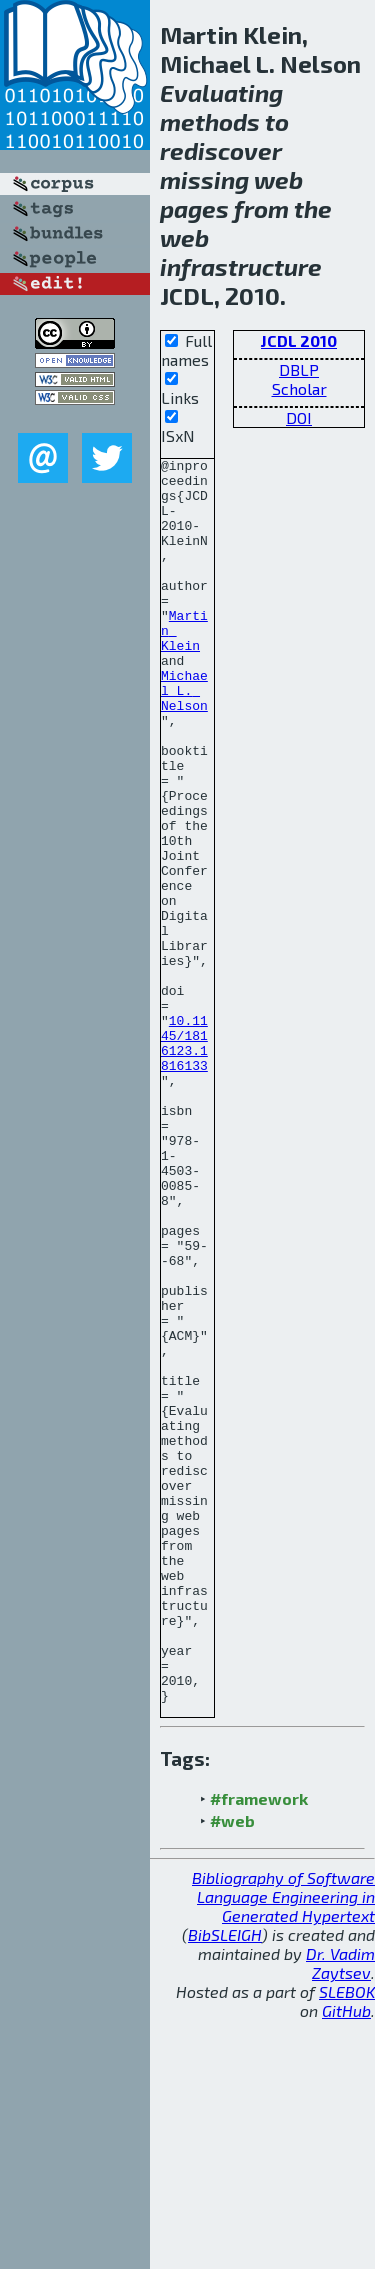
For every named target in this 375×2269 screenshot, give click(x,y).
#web (232, 2069)
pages (194, 208)
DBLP (299, 369)
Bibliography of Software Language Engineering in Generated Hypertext (283, 2145)
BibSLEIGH (225, 2183)
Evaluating (221, 92)
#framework (259, 2047)
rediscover (221, 150)
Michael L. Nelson (184, 738)
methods (210, 121)
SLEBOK (347, 2240)
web (278, 179)
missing (204, 179)
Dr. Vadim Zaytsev (340, 2212)
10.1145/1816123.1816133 (184, 1161)
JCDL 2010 (299, 340)
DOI (299, 417)
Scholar (299, 388)
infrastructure (241, 266)
